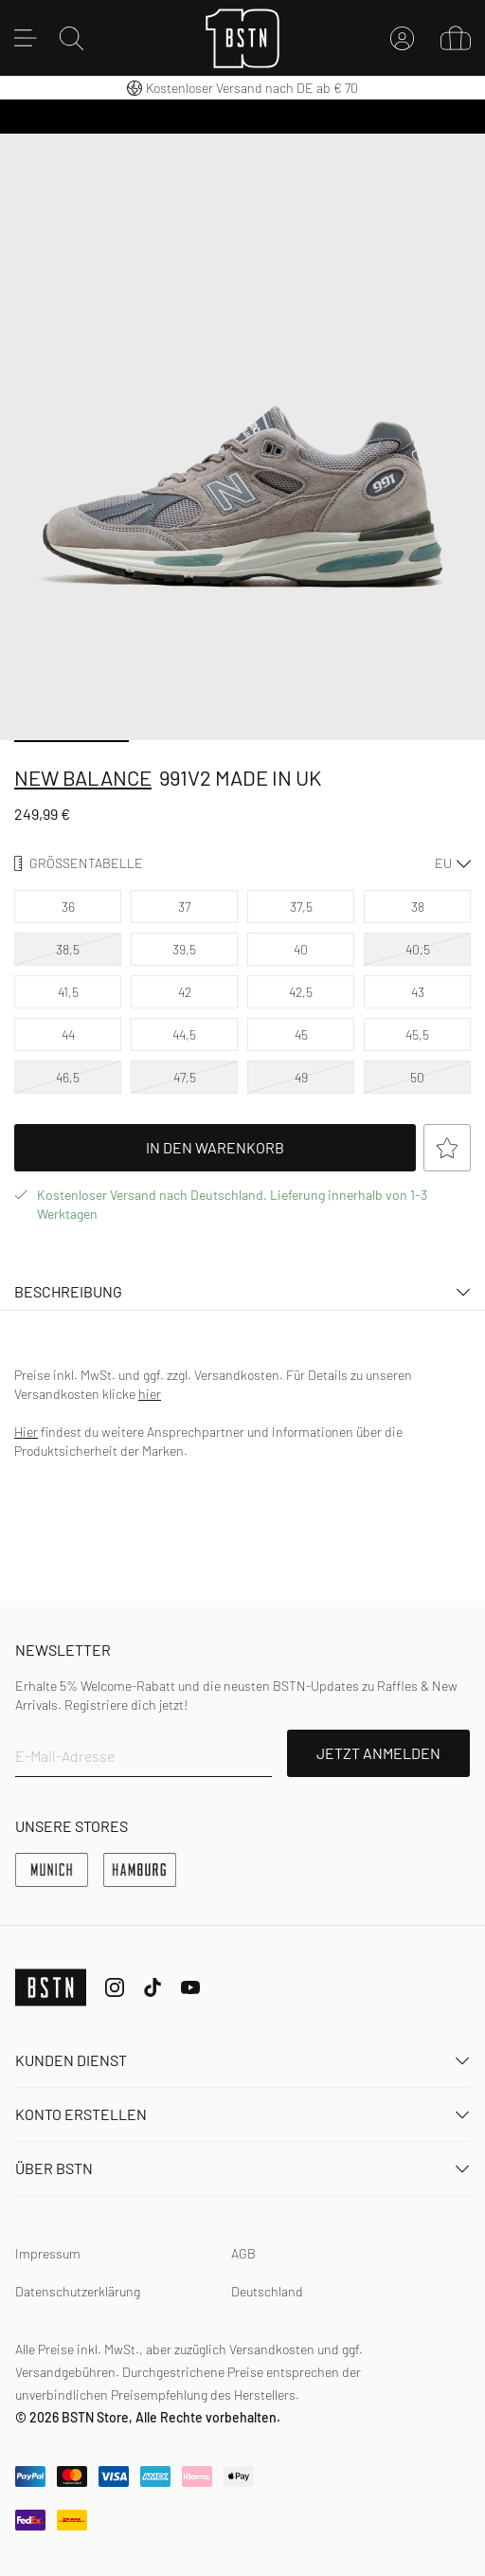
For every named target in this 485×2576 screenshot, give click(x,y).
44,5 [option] (184, 1034)
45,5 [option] (417, 1034)
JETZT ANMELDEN (378, 1753)
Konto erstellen (242, 2114)
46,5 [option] (68, 1077)
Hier (26, 1432)
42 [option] (184, 992)
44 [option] (68, 1034)
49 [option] (301, 1077)
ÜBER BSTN (242, 2168)
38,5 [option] (68, 949)
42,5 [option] (301, 992)
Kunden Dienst (242, 2060)
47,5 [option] (184, 1077)
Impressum (48, 2253)
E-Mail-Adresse (65, 1756)
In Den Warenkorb (281, 1147)
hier (149, 1394)
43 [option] (417, 992)
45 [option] (301, 1034)
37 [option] (184, 906)
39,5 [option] (184, 949)
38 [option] (417, 906)
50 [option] (417, 1077)
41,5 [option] (68, 992)
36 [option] (68, 906)
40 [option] (301, 949)
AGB (243, 2253)
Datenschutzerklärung (77, 2291)
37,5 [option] (301, 906)
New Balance (83, 777)
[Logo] (243, 38)
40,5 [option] (417, 949)
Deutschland (267, 2291)
